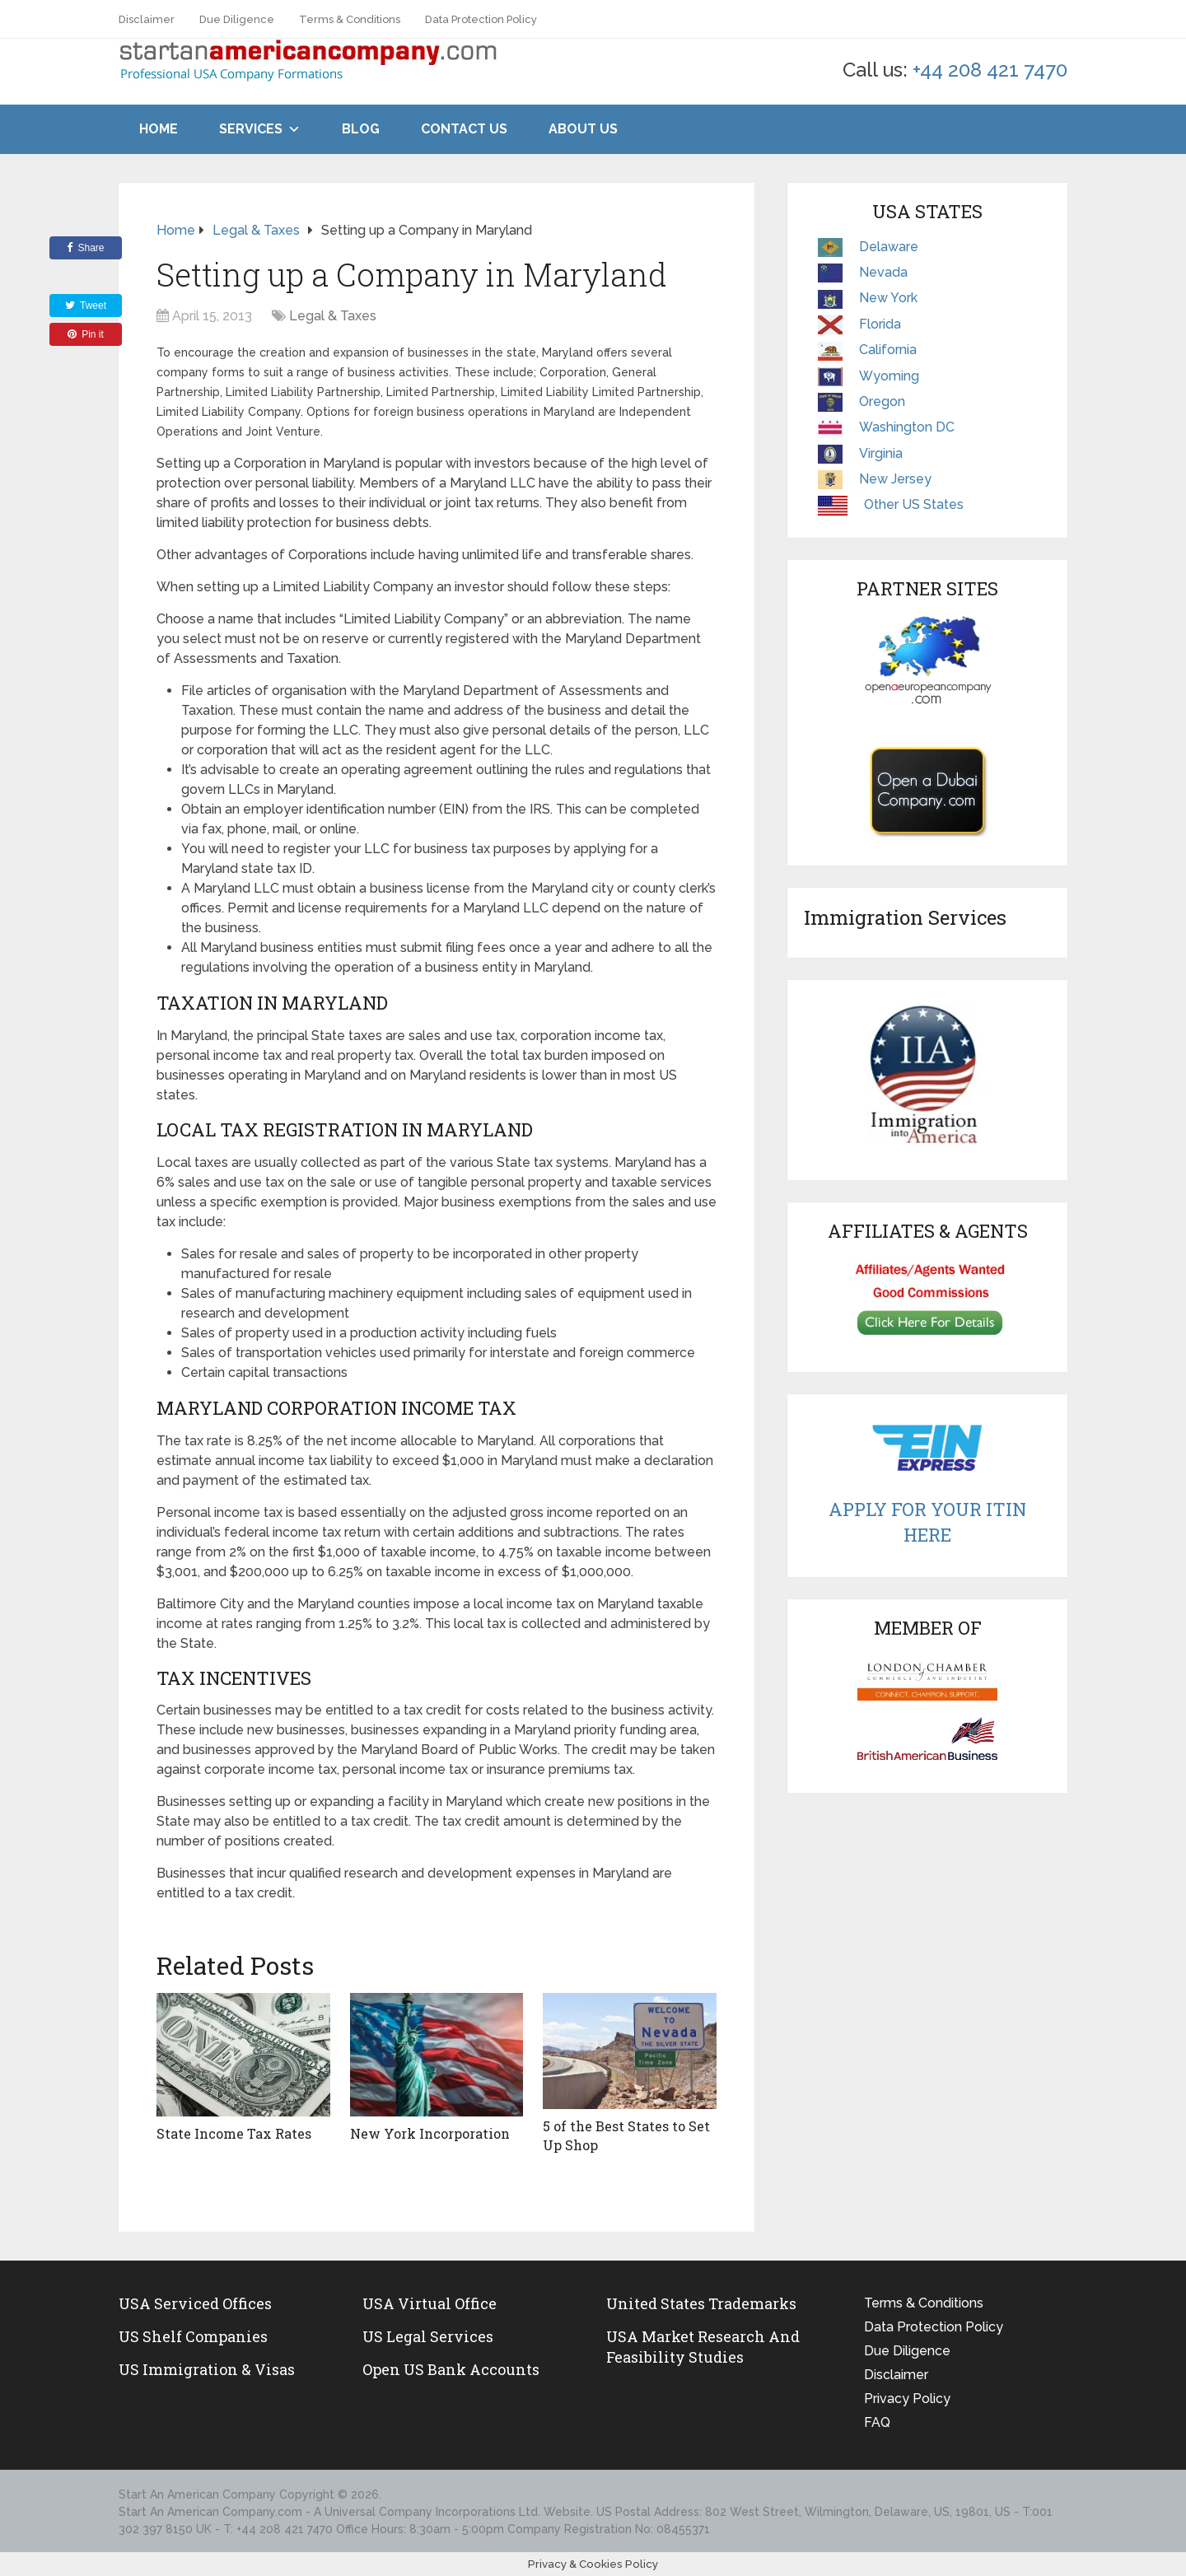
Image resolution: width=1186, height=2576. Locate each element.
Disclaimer (147, 19)
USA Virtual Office (429, 2302)
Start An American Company (197, 2493)
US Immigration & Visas (207, 2369)
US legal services (427, 2335)
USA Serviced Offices (195, 2302)
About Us (583, 129)
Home (158, 129)
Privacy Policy (907, 2398)
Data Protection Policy (481, 19)
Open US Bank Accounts (450, 2369)
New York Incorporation (429, 2133)
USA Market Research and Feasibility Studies (703, 2346)
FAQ (877, 2421)
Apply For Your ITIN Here (927, 1522)
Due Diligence (236, 19)
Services (250, 129)
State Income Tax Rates (233, 2133)
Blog (361, 129)
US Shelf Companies (193, 2335)
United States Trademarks (701, 2302)
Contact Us (464, 129)
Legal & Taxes (332, 316)
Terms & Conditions (349, 19)
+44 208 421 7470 (990, 70)
